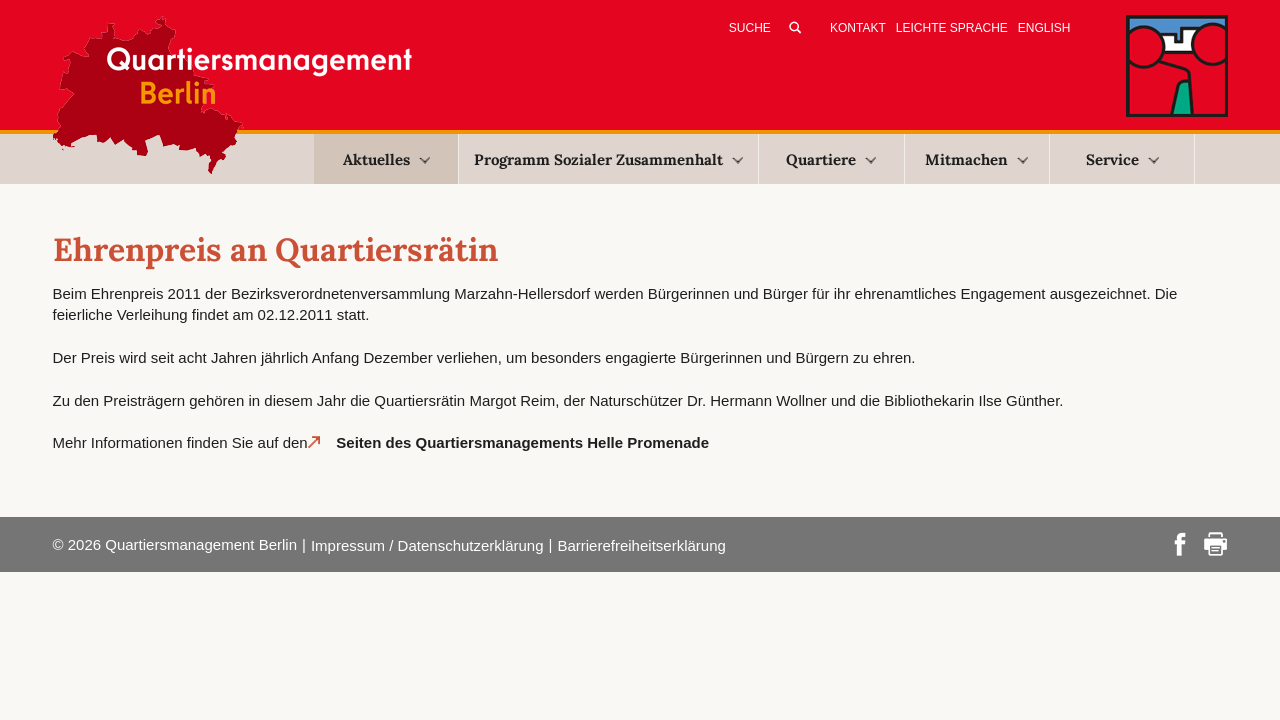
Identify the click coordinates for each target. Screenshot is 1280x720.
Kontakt (858, 28)
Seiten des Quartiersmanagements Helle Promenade (520, 442)
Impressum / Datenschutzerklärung (427, 545)
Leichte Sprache (952, 28)
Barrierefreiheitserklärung (641, 545)
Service (1122, 159)
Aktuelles (386, 159)
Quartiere (831, 159)
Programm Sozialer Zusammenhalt (608, 159)
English (1044, 28)
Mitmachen (976, 159)
